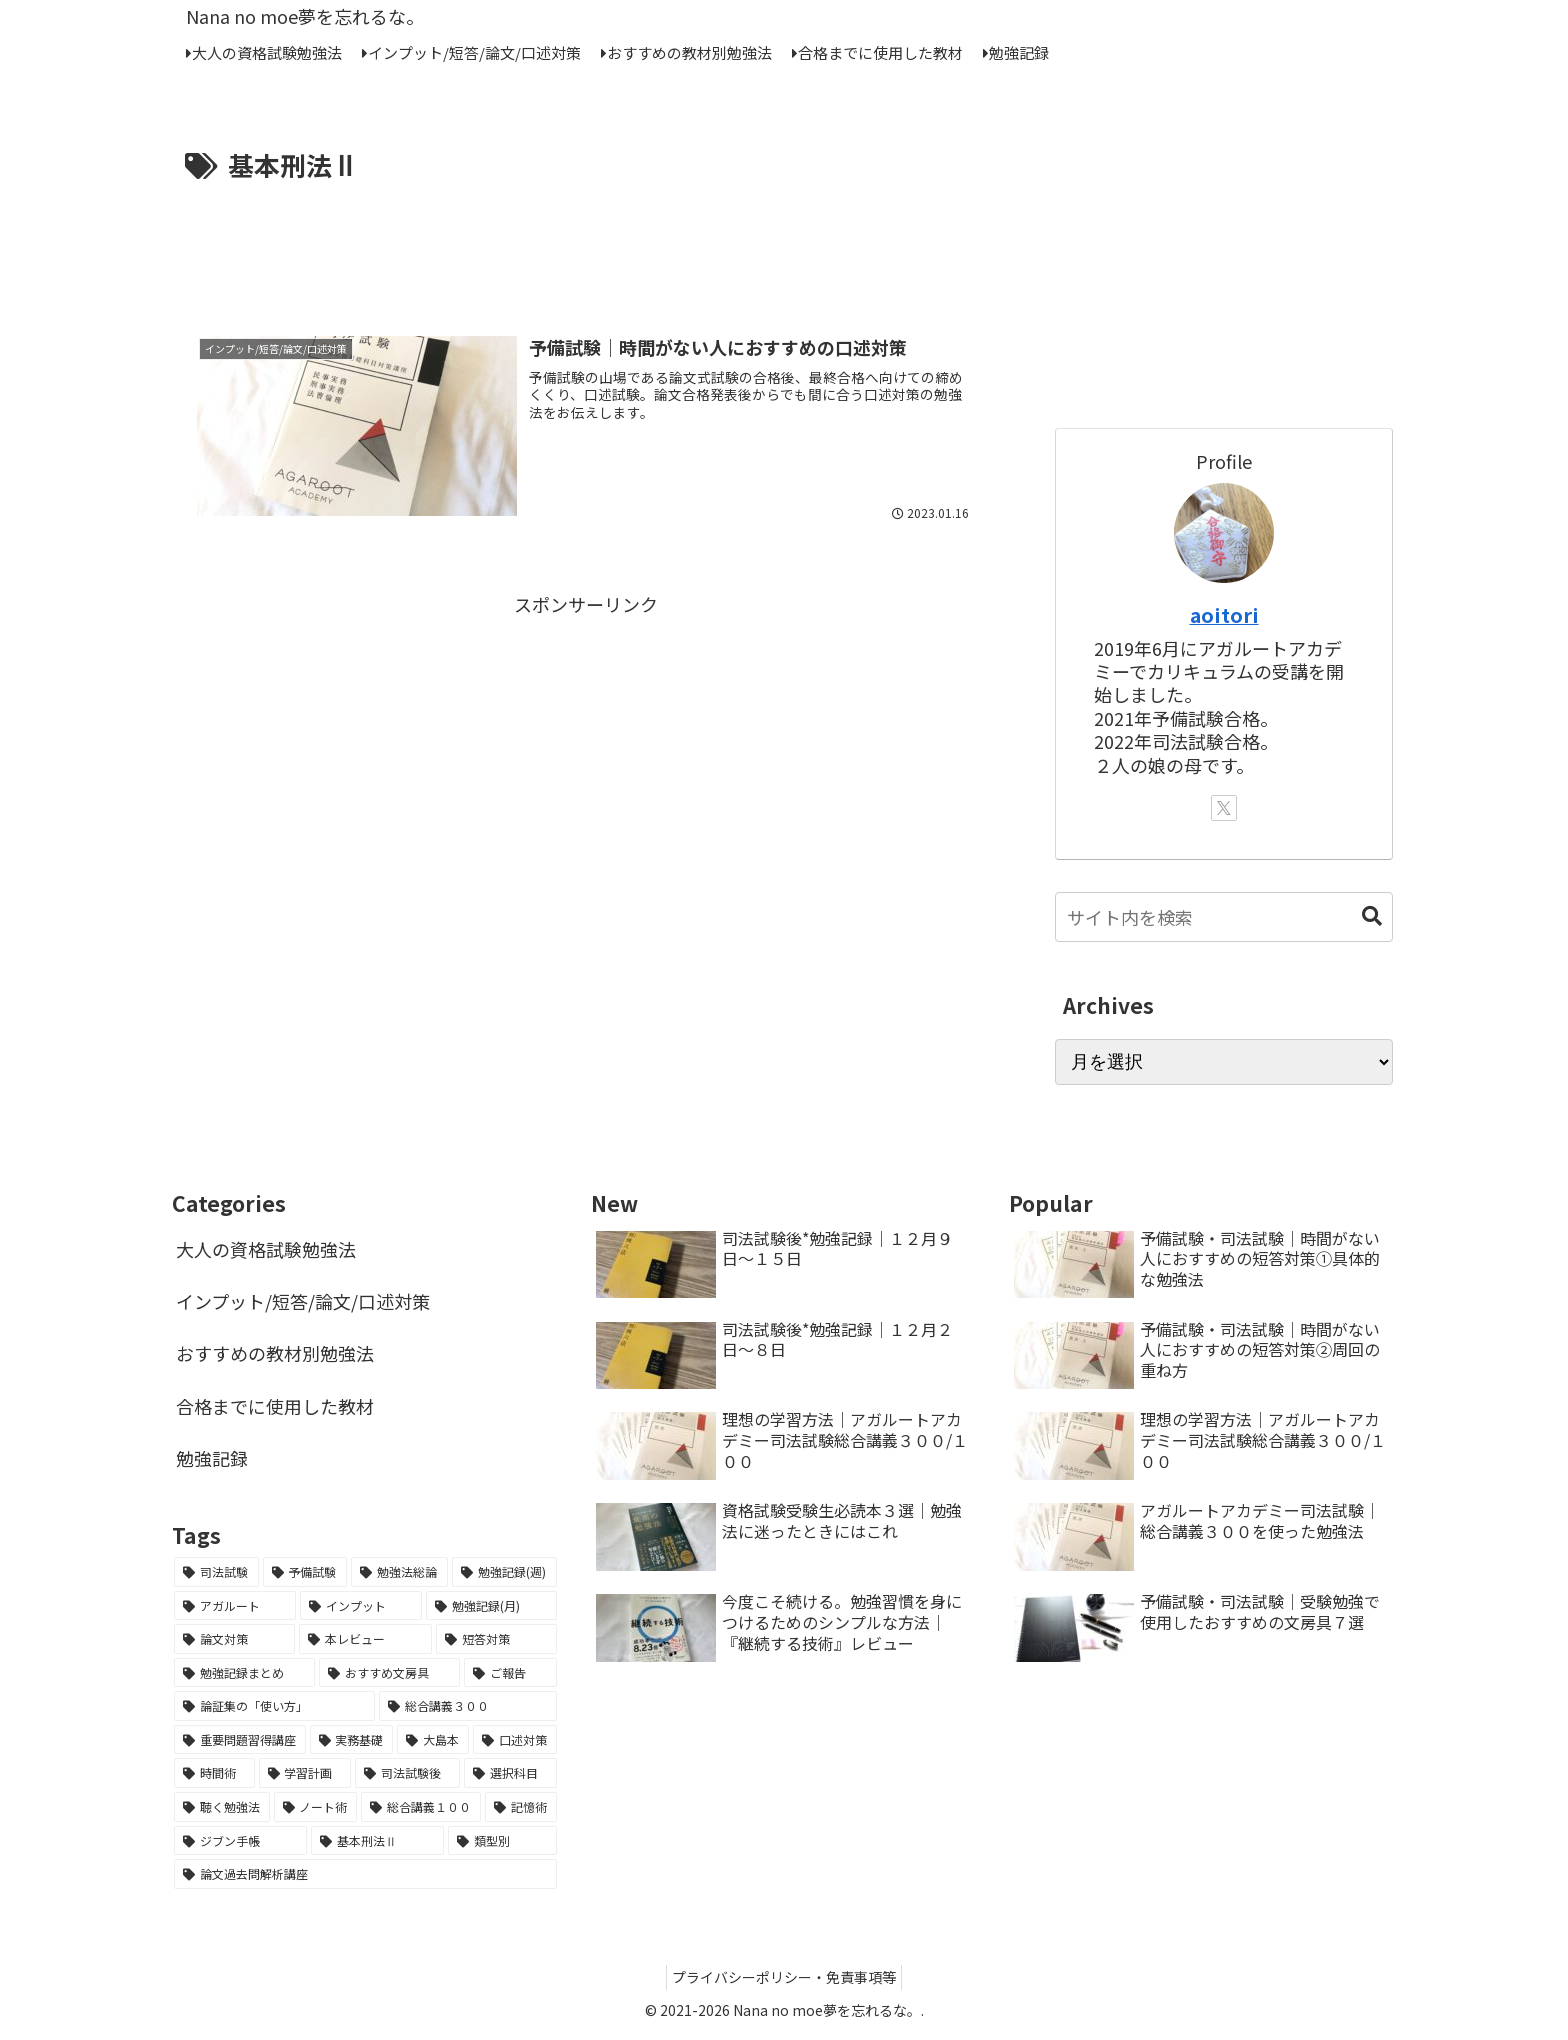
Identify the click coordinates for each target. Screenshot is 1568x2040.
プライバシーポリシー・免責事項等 (784, 1977)
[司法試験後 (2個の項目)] (407, 1773)
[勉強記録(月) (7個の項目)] (491, 1606)
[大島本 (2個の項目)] (433, 1740)
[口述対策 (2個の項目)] (515, 1740)
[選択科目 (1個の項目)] (510, 1773)
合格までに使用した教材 (275, 1406)
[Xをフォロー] (1224, 808)
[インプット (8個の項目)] (361, 1606)
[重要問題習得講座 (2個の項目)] (240, 1740)
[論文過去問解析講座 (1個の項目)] (365, 1874)
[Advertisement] (586, 243)
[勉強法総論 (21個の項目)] (399, 1572)
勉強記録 (212, 1458)
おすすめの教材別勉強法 (275, 1353)
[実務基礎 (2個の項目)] (352, 1740)
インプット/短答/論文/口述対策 (303, 1301)
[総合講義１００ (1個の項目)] (421, 1807)
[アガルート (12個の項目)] (235, 1606)
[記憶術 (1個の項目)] (521, 1807)
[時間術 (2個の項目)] (214, 1773)
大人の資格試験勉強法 (266, 1249)
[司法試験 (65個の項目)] (216, 1572)
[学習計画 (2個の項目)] (305, 1773)
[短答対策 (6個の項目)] (496, 1639)
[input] (1224, 917)
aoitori (1224, 614)
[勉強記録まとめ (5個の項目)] (244, 1673)
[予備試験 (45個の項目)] (305, 1572)
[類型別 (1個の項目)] (502, 1841)
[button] (1372, 916)
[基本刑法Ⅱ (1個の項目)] (377, 1841)
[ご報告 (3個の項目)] (510, 1673)
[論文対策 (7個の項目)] (234, 1639)
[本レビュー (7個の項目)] (365, 1639)
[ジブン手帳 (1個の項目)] (240, 1841)
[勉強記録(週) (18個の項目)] (504, 1572)
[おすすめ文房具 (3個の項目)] (389, 1673)
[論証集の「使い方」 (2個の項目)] (274, 1706)
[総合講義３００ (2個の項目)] (467, 1706)
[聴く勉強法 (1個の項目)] (222, 1807)
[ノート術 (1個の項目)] (316, 1807)
